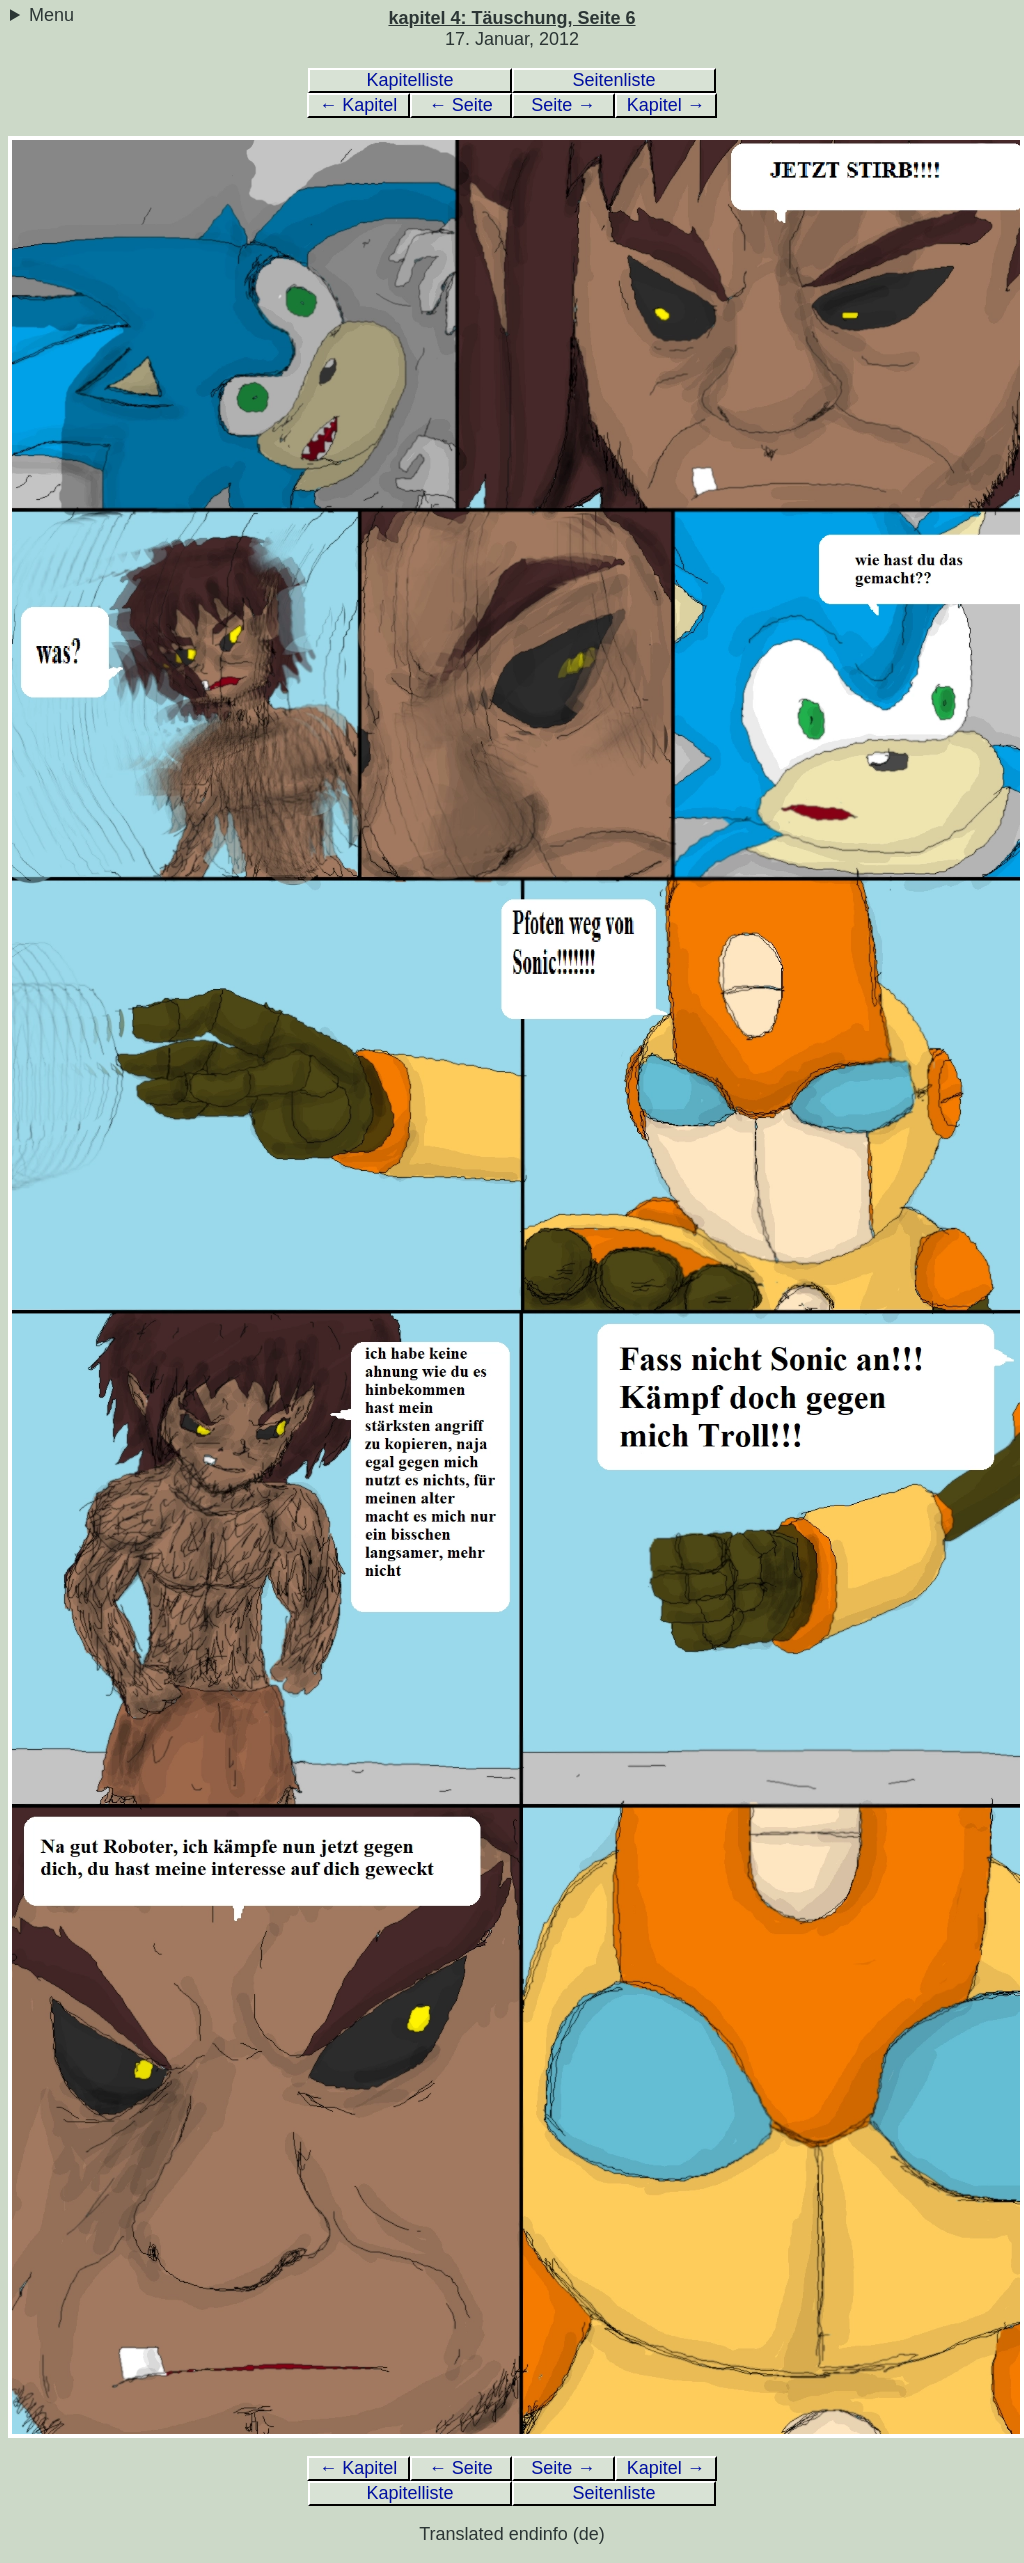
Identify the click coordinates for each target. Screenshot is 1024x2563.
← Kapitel (358, 105)
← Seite (461, 105)
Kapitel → (666, 105)
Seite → (563, 105)
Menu (51, 15)
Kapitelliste (409, 80)
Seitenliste (613, 80)
